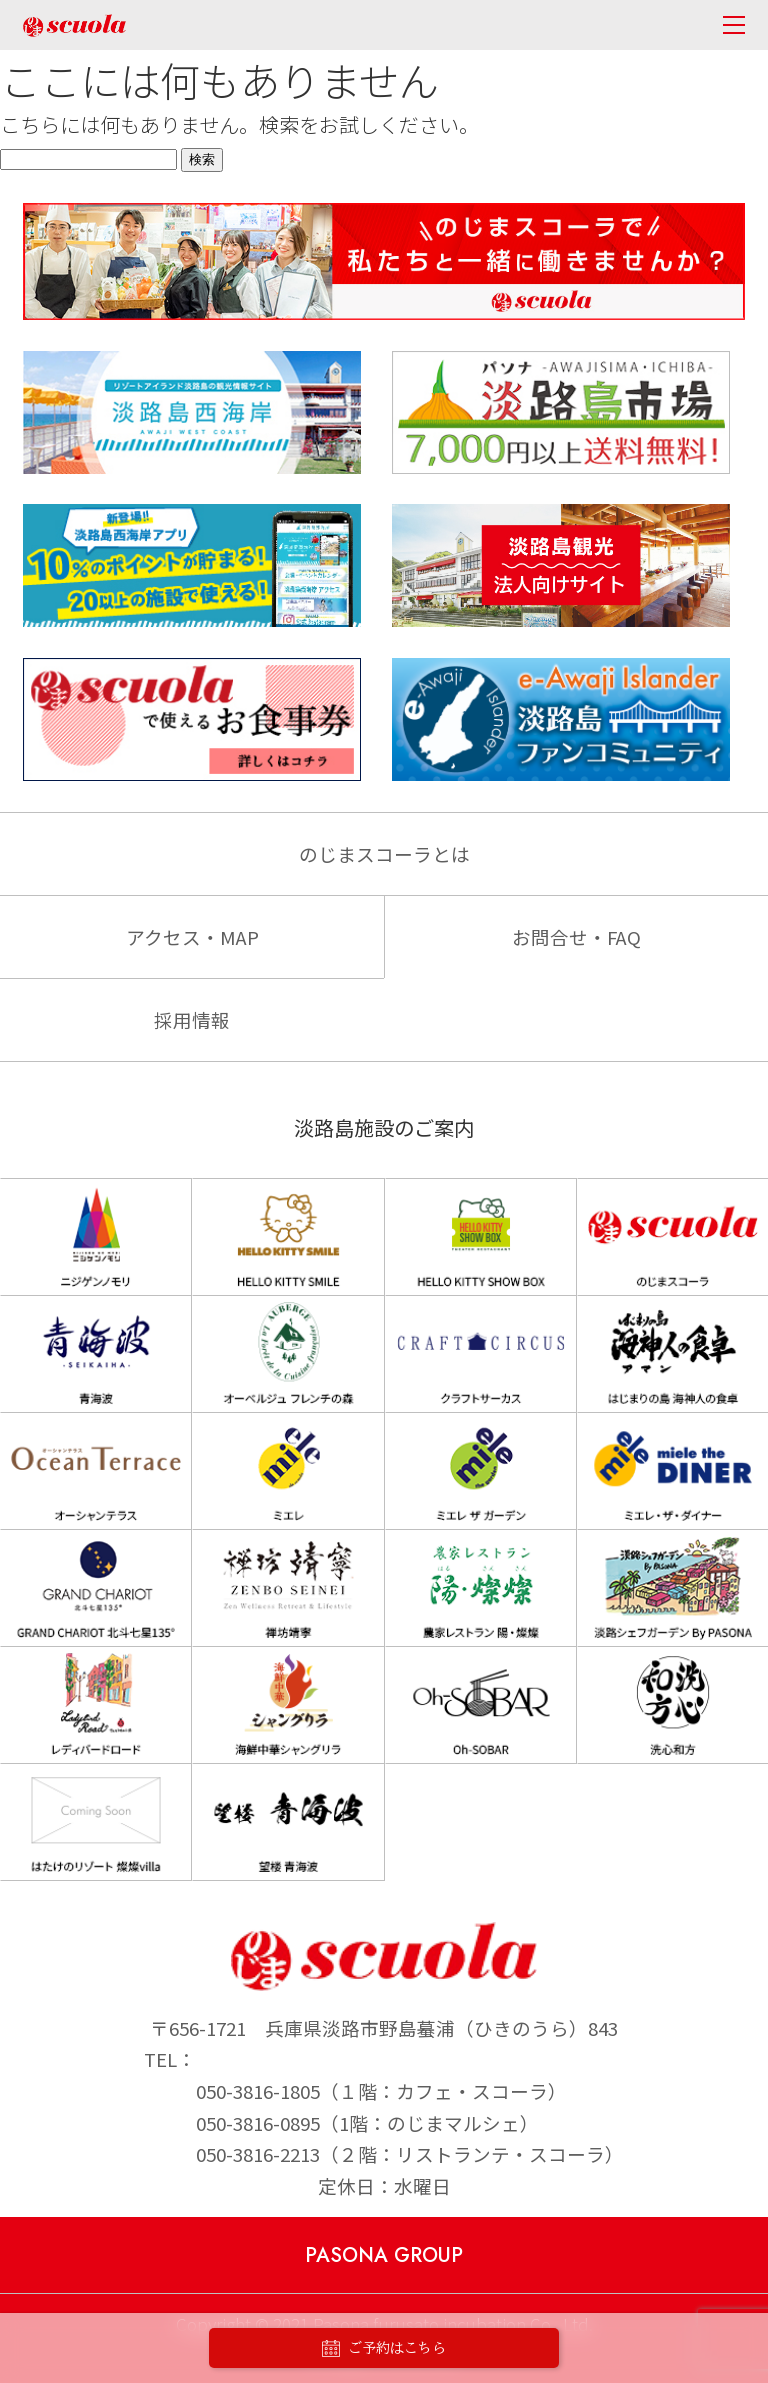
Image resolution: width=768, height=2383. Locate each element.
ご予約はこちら (384, 2348)
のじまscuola (74, 25)
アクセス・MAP (192, 936)
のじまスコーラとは (384, 853)
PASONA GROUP (384, 2255)
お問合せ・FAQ (576, 936)
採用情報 (192, 1019)
